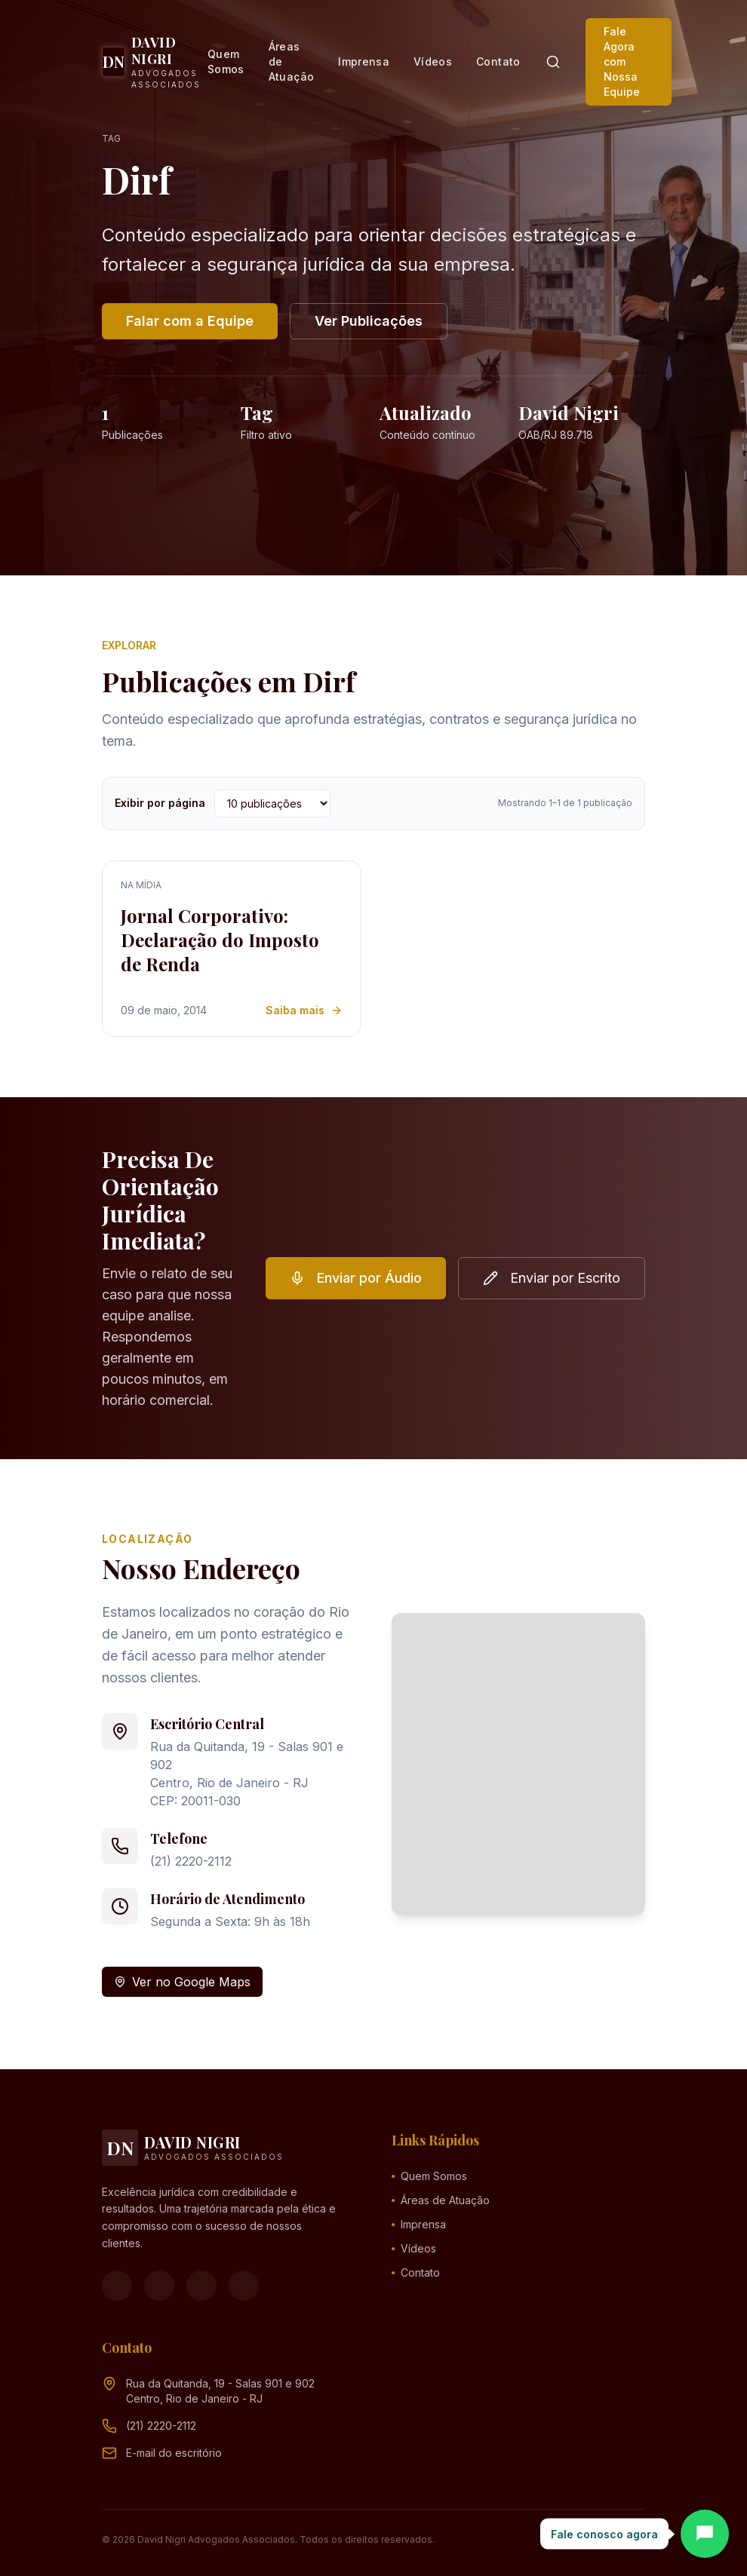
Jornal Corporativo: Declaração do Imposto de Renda (220, 939)
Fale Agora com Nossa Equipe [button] (622, 61)
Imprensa (363, 61)
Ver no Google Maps (182, 1981)
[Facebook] (117, 2286)
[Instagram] (159, 2286)
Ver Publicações (369, 321)
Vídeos (432, 61)
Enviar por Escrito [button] (551, 1278)
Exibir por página (160, 802)
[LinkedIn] (244, 2286)
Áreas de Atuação (291, 61)
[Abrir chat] (705, 2534)
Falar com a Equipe (190, 321)
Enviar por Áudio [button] (356, 1278)
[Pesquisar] (553, 62)
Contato (498, 61)
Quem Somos (226, 61)
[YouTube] (201, 2286)
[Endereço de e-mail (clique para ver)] (174, 2453)
